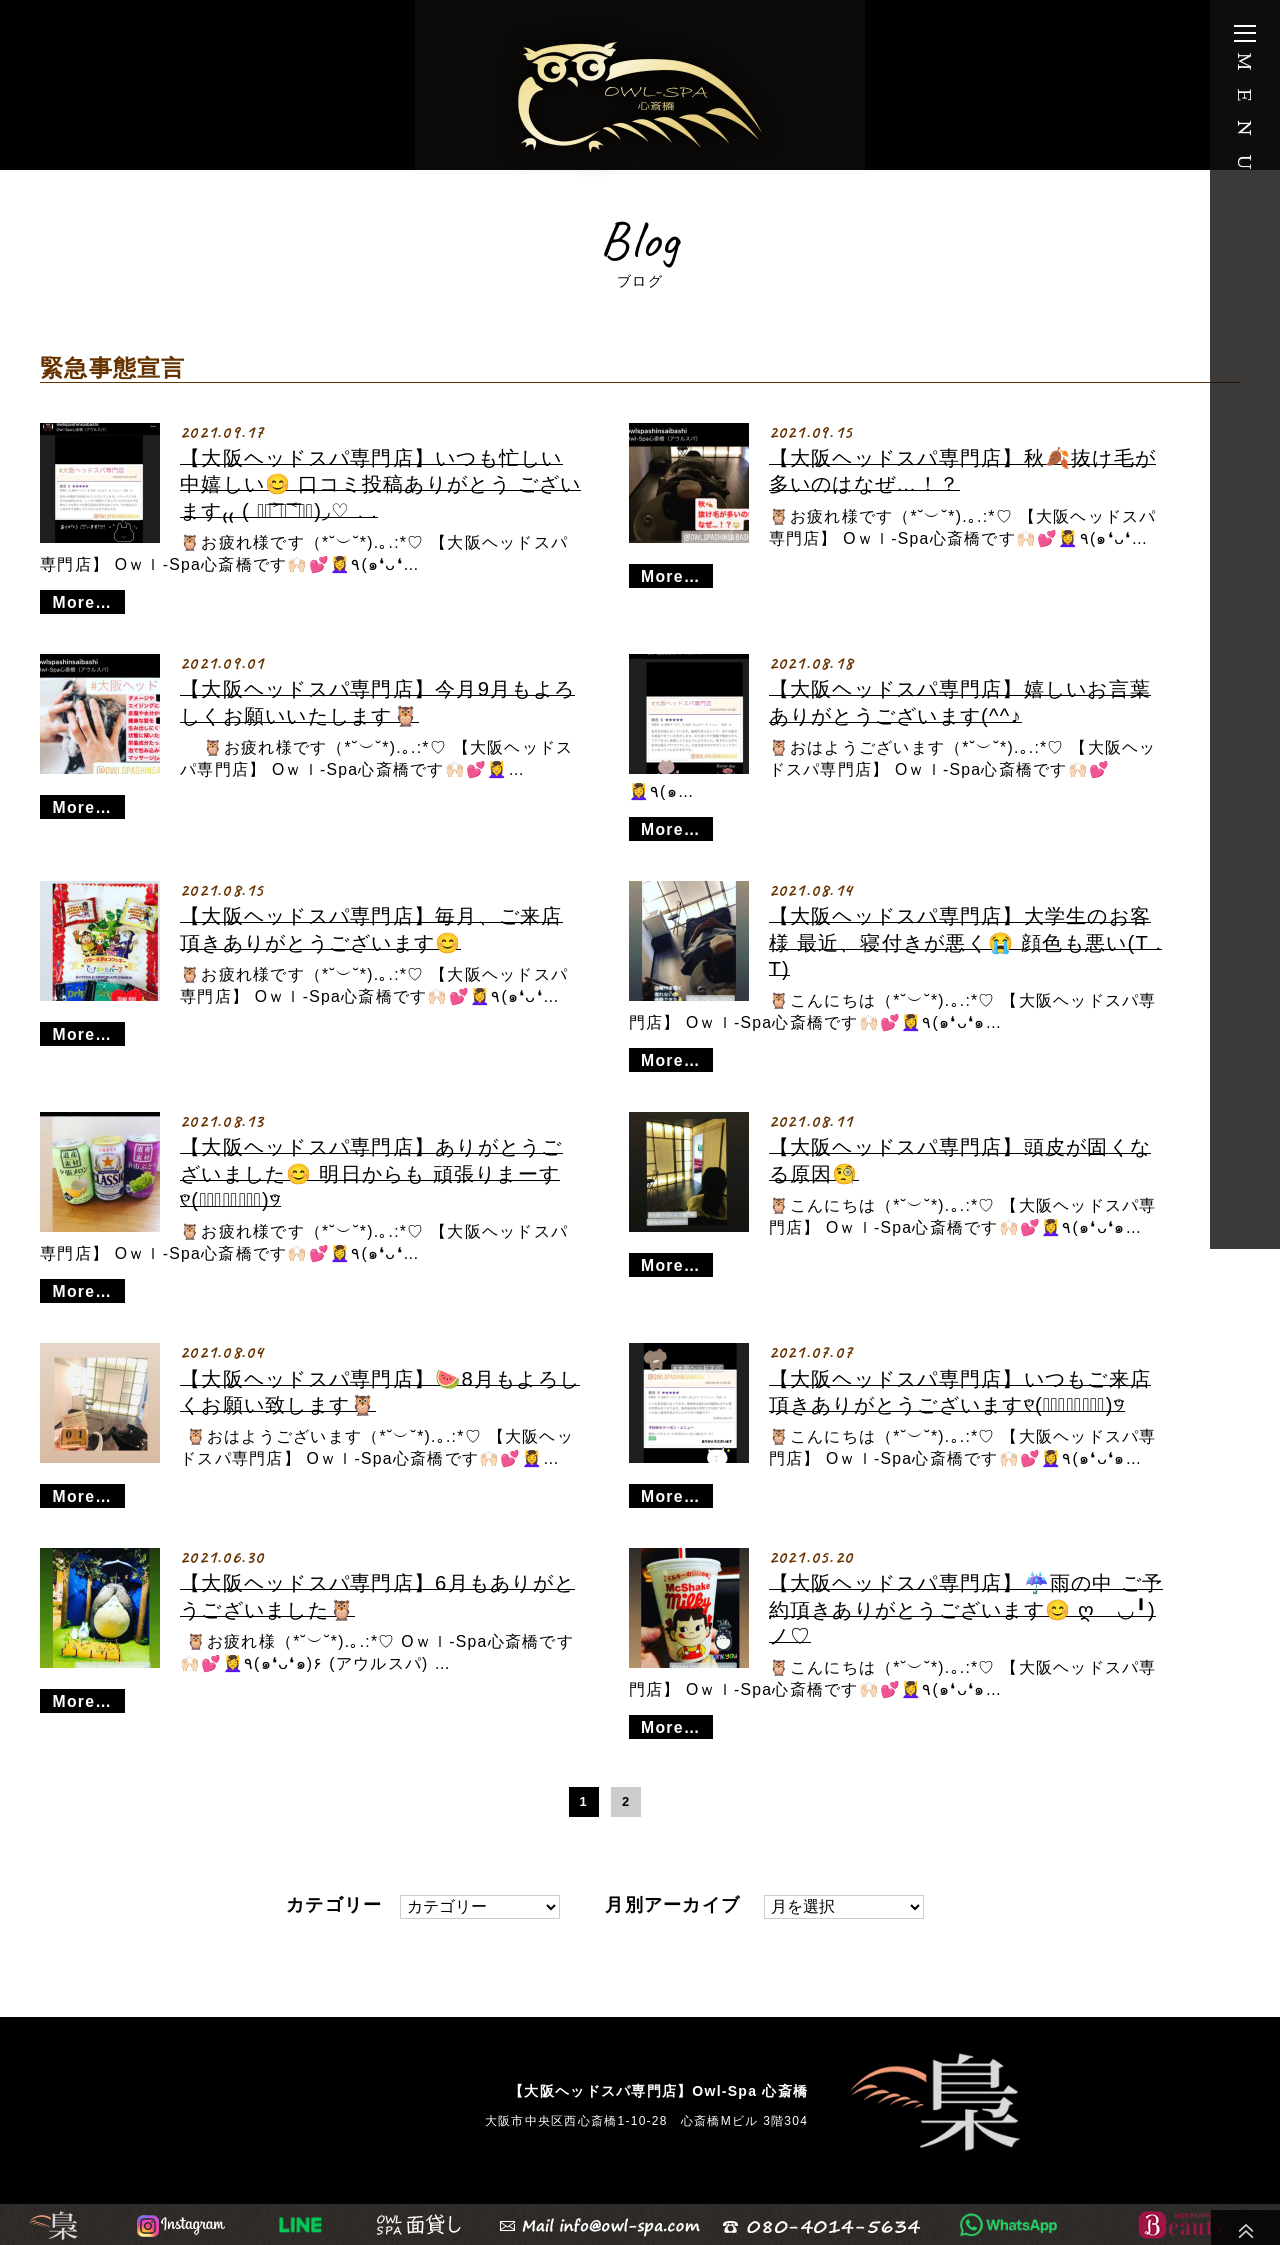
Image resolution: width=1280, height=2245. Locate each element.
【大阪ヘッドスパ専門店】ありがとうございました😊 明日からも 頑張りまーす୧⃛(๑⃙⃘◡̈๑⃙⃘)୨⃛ (371, 1173)
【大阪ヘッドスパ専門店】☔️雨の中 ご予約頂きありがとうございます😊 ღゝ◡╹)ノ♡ (966, 1609)
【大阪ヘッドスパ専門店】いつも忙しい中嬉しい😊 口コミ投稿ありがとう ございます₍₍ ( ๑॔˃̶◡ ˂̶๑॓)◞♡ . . (380, 484)
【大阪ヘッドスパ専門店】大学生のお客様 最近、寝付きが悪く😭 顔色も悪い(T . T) (966, 942)
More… (83, 602)
